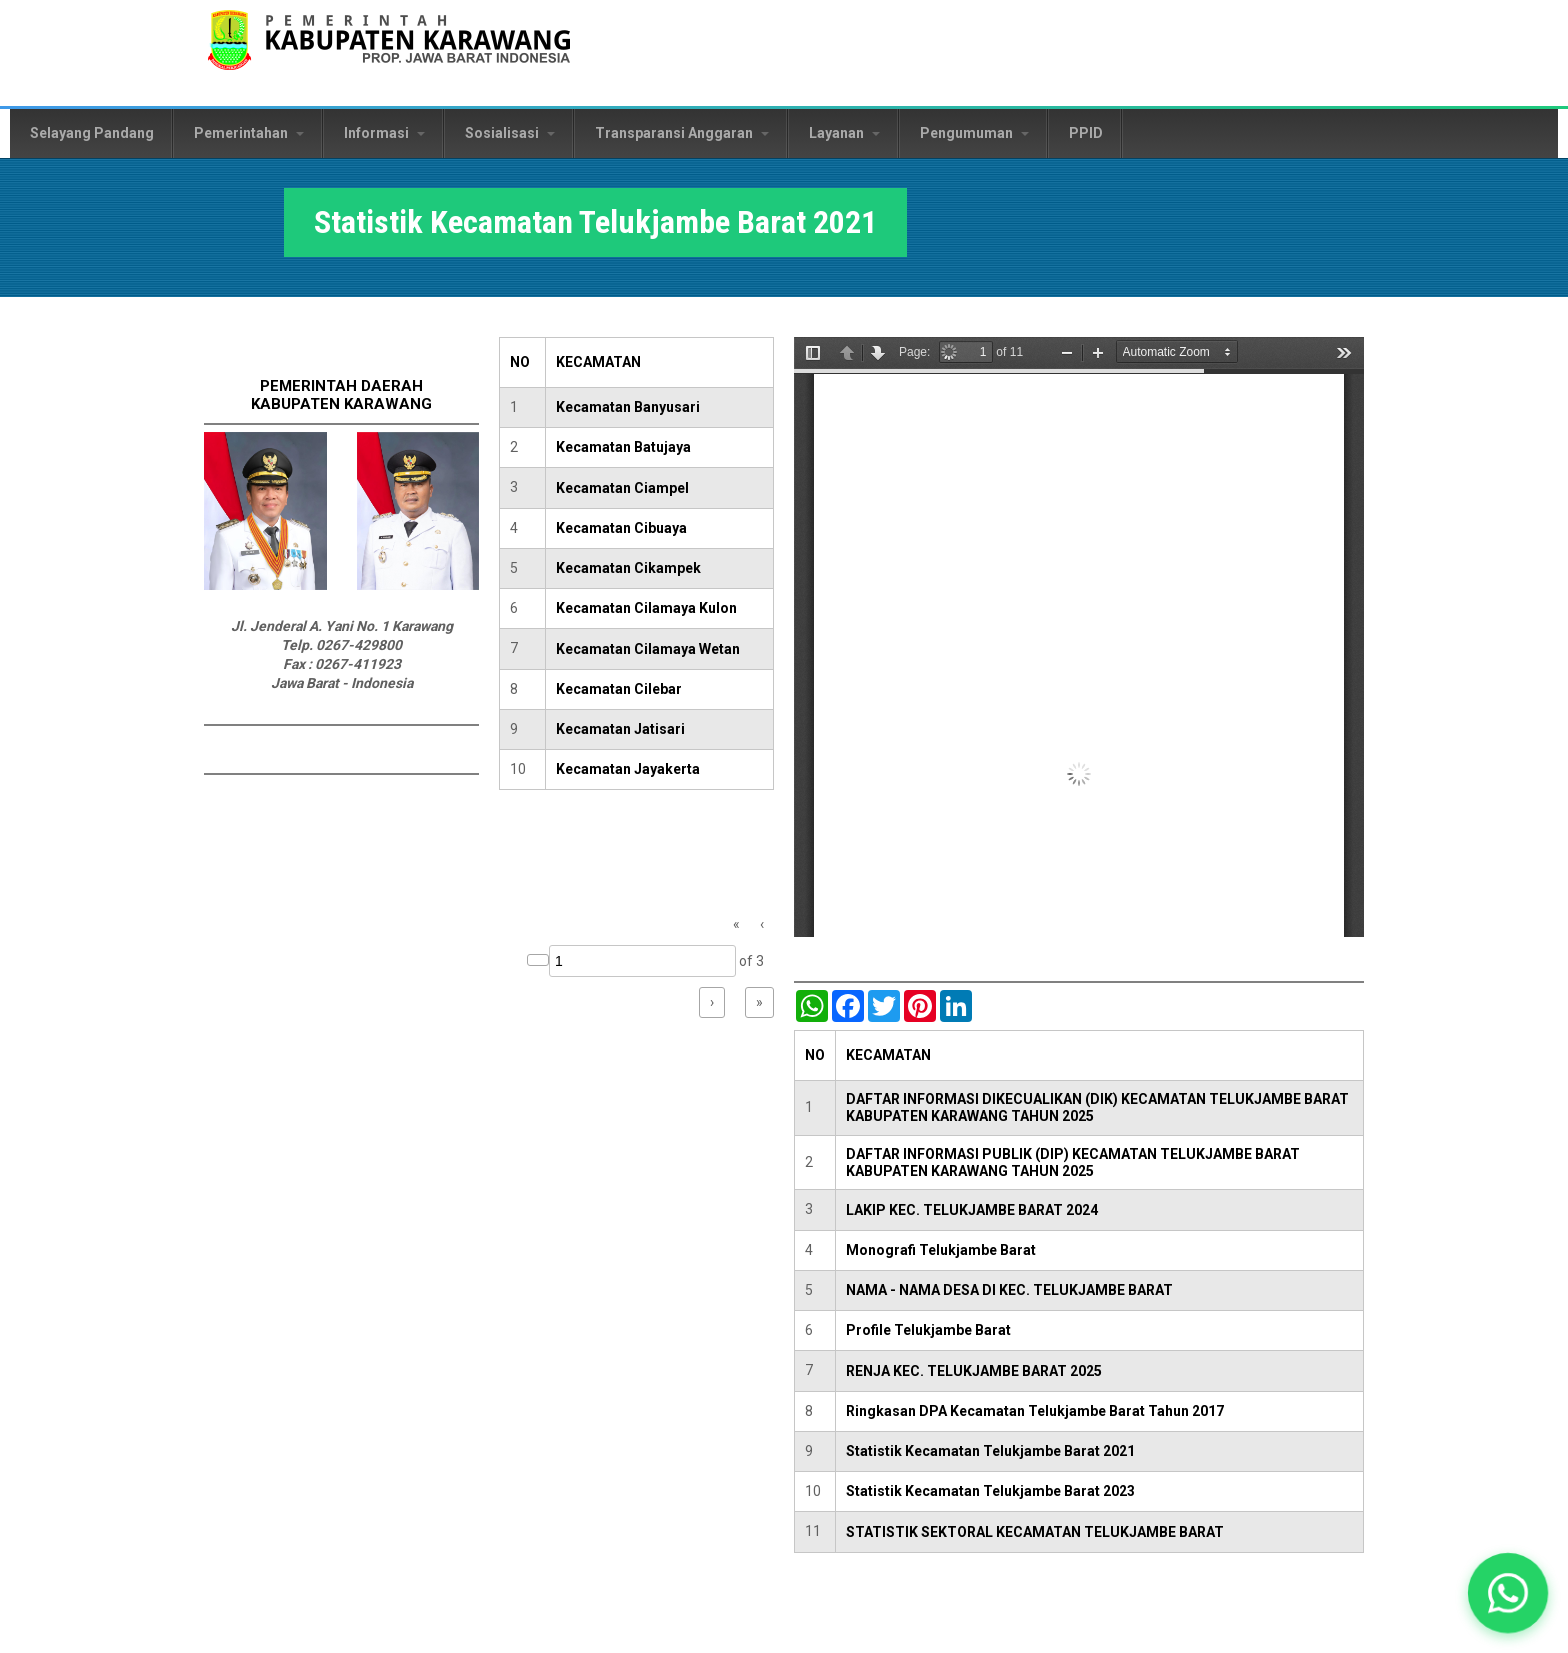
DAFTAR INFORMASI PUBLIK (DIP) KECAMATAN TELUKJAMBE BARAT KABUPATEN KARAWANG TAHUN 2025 (1073, 1162)
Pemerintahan (249, 133)
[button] (1508, 1593)
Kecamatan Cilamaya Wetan (648, 649)
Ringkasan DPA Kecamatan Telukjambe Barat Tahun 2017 (1035, 1411)
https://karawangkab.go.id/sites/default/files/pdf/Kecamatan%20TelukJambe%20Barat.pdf (1079, 637)
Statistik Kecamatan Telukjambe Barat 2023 (990, 1491)
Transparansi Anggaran (682, 133)
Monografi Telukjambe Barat (941, 1250)
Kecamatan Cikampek (628, 568)
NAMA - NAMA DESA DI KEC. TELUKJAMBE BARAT (1009, 1290)
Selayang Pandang (92, 133)
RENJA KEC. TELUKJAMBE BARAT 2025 (974, 1371)
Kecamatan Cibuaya (621, 528)
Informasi (384, 133)
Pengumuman (974, 133)
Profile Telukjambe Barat (928, 1330)
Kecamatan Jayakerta (628, 769)
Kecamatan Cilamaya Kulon (646, 608)
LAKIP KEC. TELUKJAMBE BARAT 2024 (972, 1210)
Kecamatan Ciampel (622, 488)
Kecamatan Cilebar (619, 689)
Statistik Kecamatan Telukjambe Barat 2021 (990, 1451)
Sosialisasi (510, 133)
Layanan (844, 133)
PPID (1086, 133)
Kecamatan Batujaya (623, 447)
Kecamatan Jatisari (620, 729)
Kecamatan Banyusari (628, 407)
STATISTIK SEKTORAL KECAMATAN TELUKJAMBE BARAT (1035, 1532)
